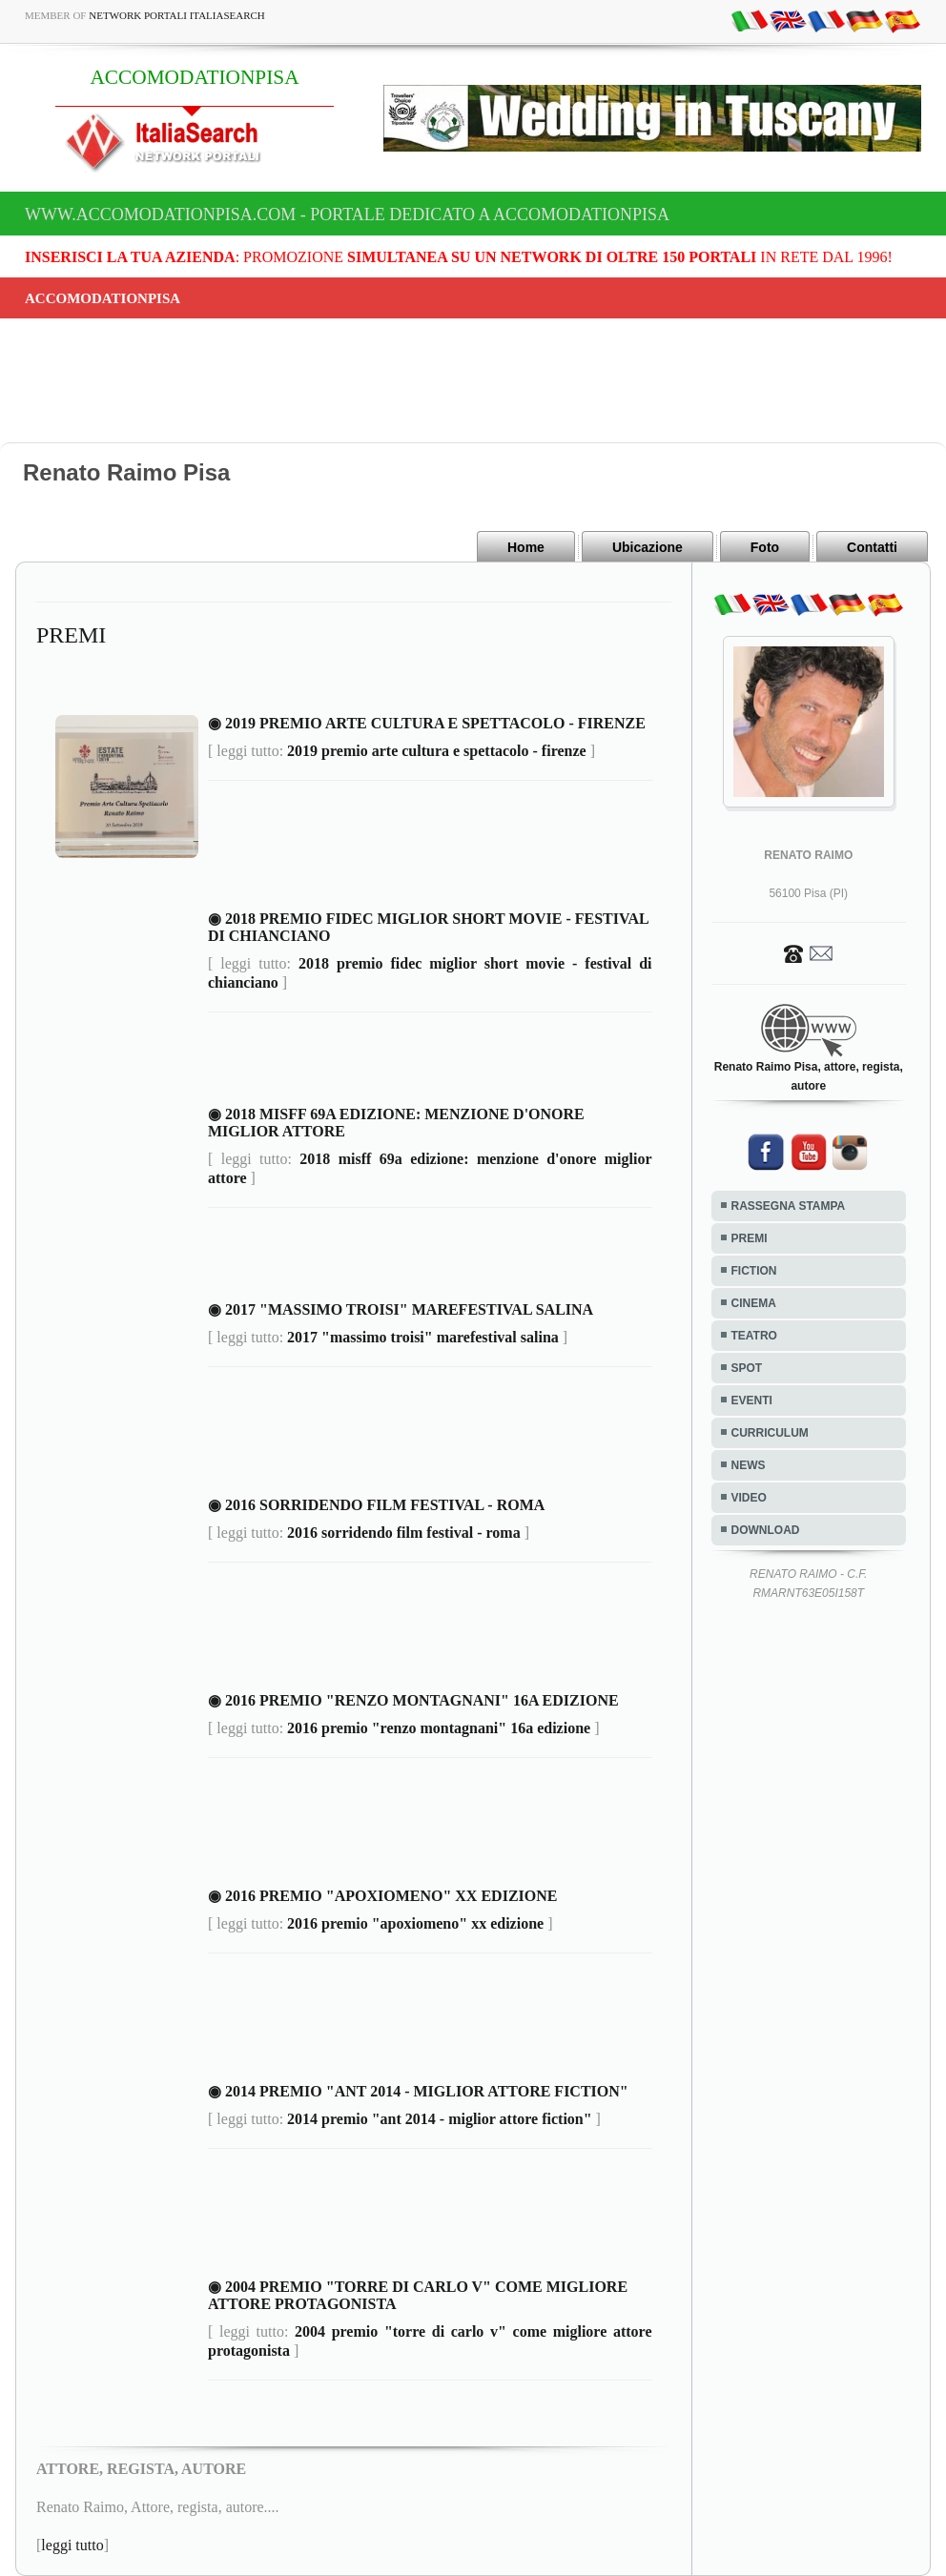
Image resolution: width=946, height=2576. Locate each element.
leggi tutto (72, 2545)
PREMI (749, 1238)
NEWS (748, 1465)
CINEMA (753, 1303)
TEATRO (754, 1335)
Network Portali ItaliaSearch (177, 15)
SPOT (747, 1368)
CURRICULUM (770, 1433)
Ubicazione (647, 547)
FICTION (754, 1271)
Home (526, 547)
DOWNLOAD (765, 1530)
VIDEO (749, 1497)
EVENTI (751, 1400)
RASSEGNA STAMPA (788, 1206)
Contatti (872, 547)
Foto (765, 547)
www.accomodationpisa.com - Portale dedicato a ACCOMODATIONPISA (347, 214)
